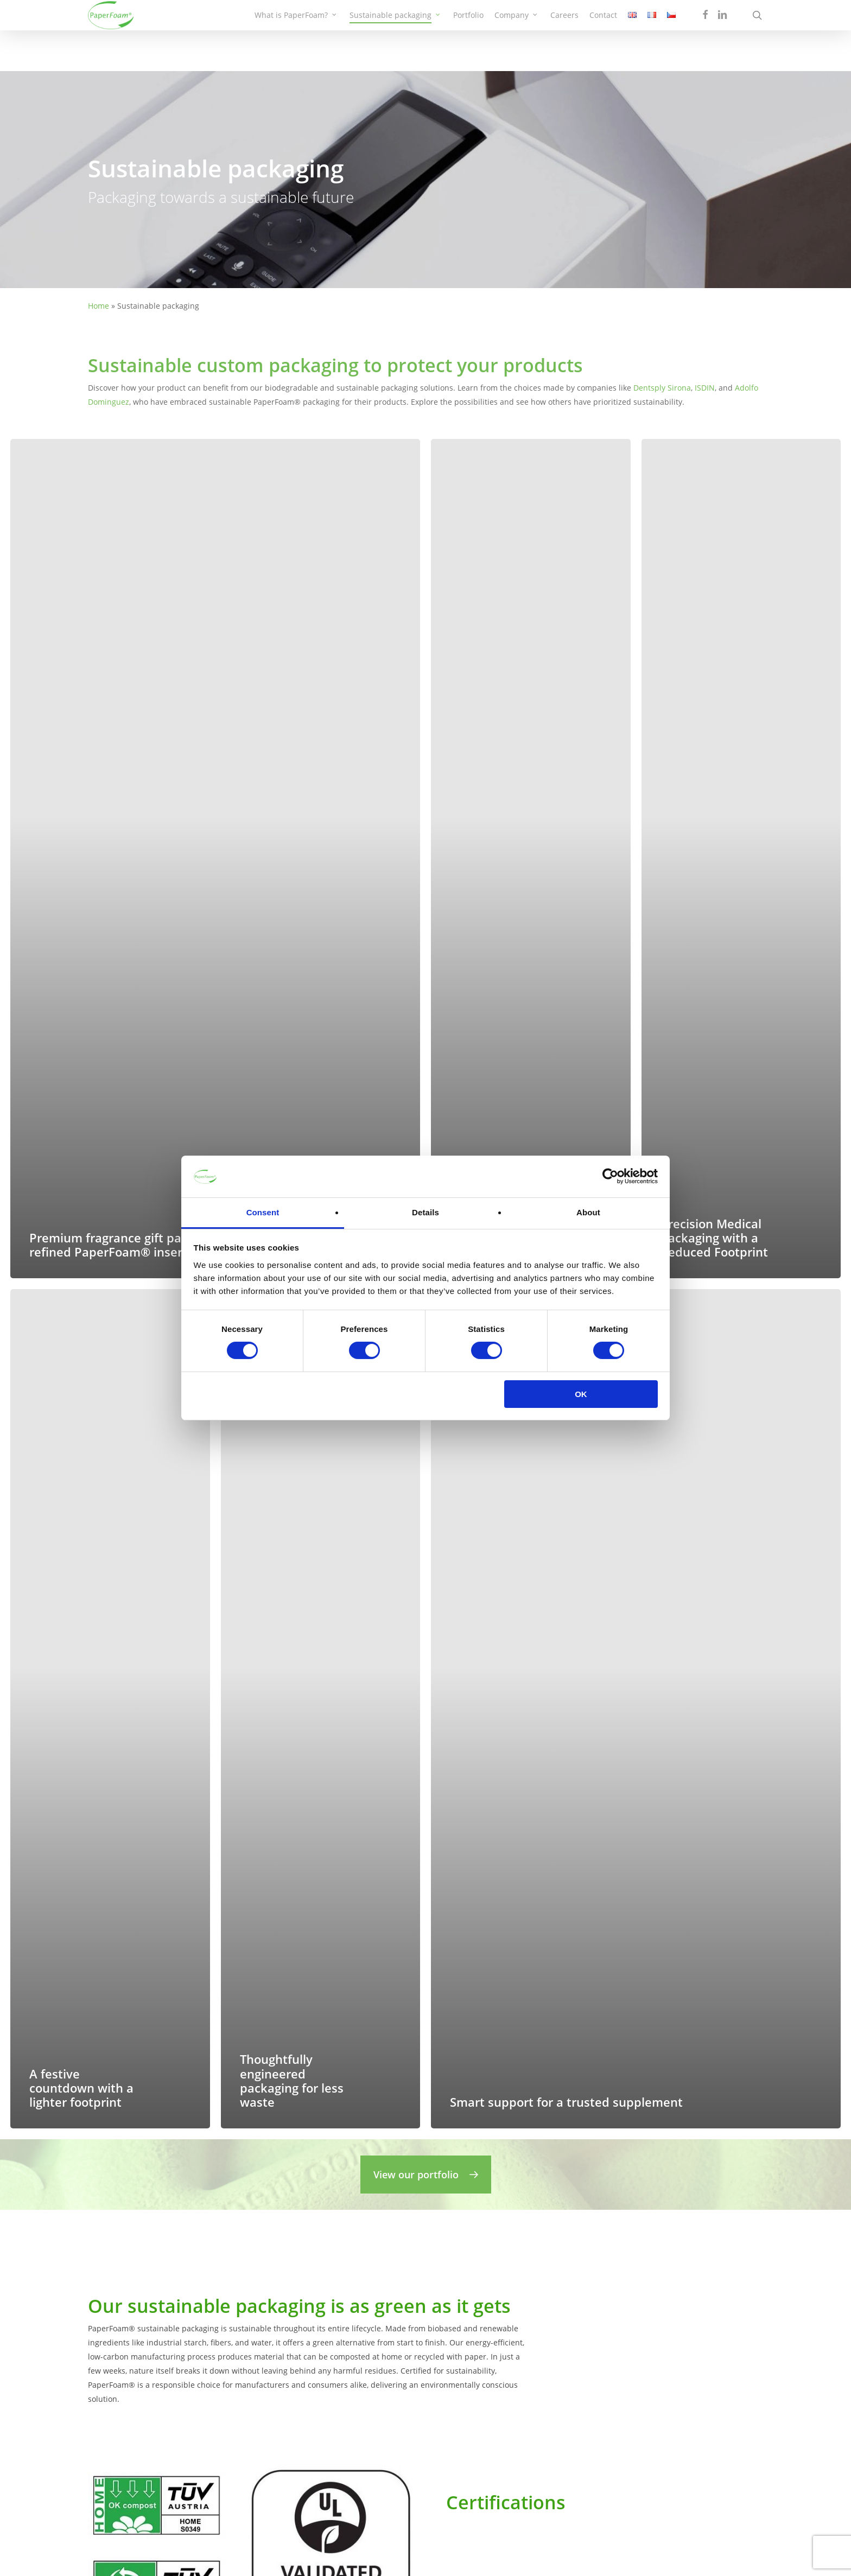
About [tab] (588, 1212)
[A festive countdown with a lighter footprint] (110, 1708)
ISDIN (705, 387)
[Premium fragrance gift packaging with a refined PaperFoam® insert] (215, 858)
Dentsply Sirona (662, 387)
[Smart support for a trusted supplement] (636, 1708)
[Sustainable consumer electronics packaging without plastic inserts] (531, 858)
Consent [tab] (263, 1212)
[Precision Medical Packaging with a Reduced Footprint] (741, 858)
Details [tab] (425, 1212)
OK (581, 1394)
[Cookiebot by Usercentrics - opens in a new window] (610, 1176)
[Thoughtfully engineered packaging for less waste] (321, 1708)
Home (98, 306)
